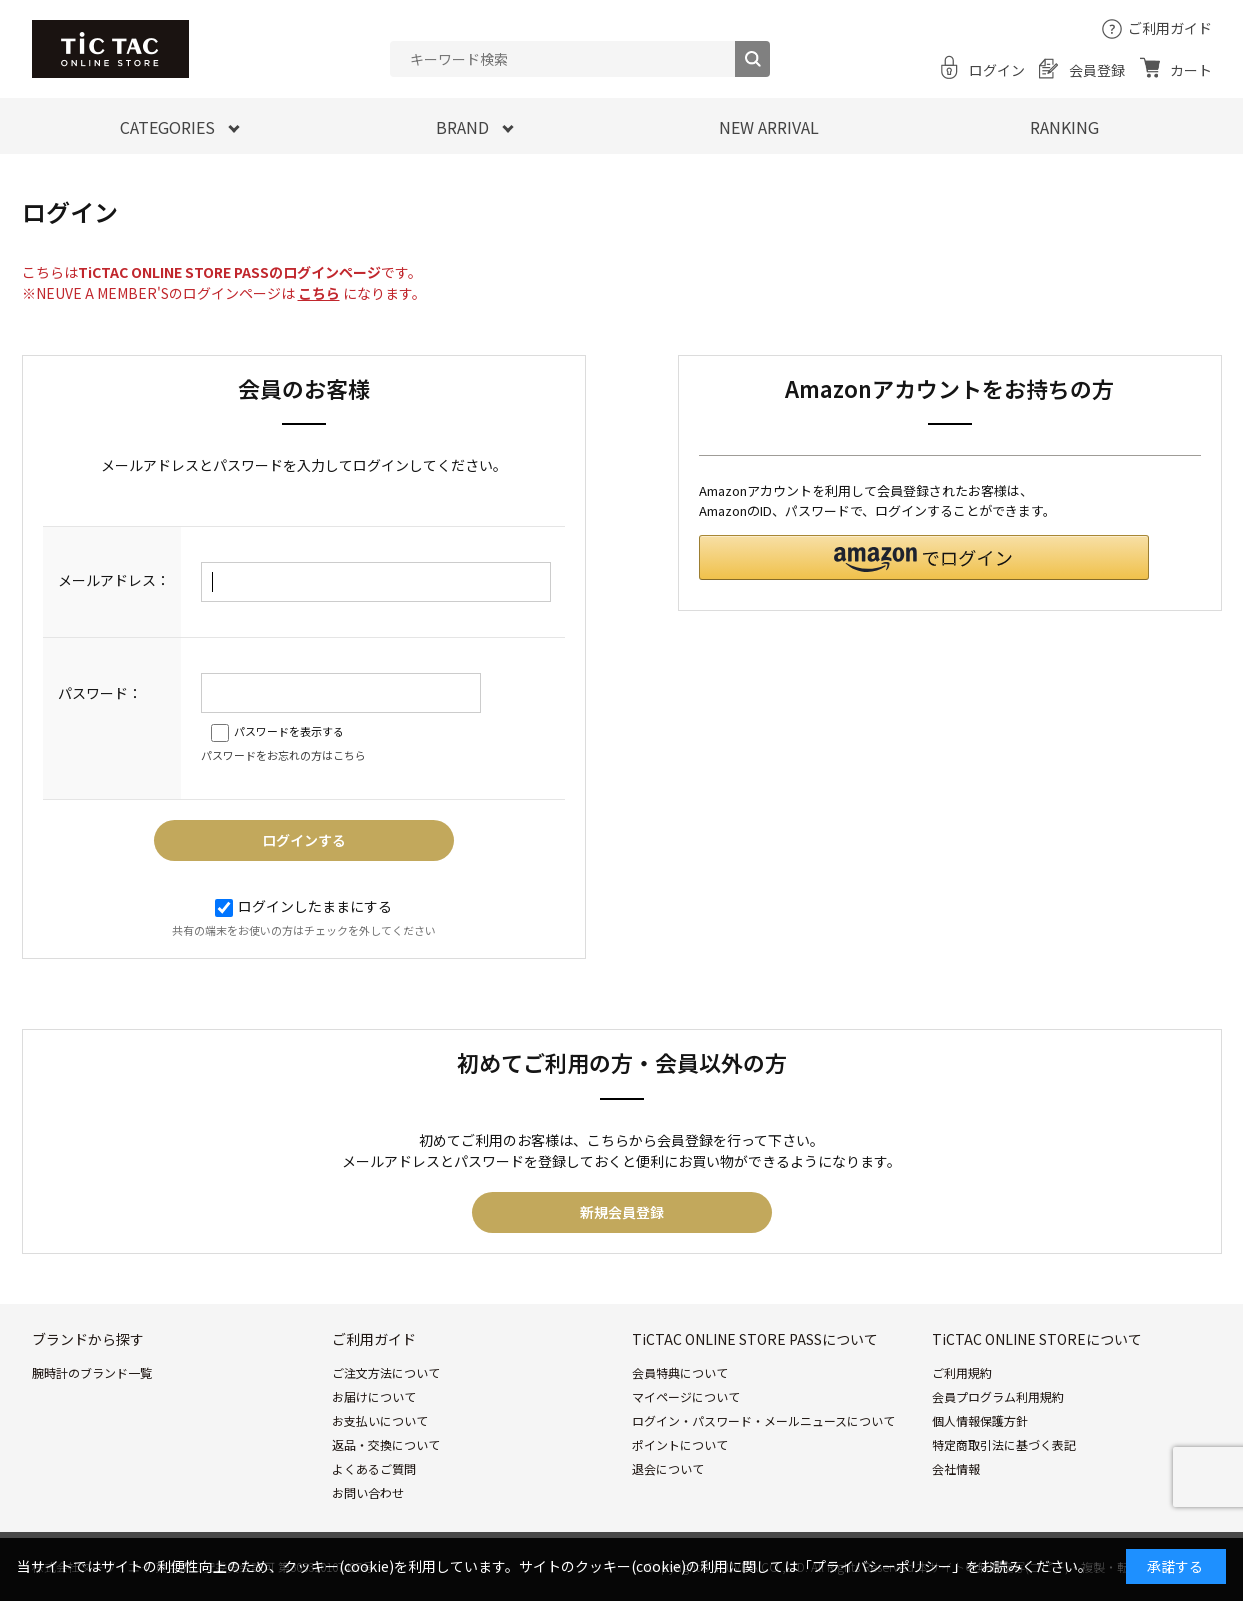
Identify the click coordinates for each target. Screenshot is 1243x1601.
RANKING (1064, 127)
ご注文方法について (386, 1372)
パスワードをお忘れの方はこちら (283, 755)
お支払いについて (380, 1420)
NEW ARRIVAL (769, 127)
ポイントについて (680, 1444)
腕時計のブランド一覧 (92, 1372)
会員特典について (680, 1372)
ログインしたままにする (303, 906)
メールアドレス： (114, 580)
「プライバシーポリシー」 (882, 1566)
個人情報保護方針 (980, 1420)
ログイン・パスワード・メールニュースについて (763, 1420)
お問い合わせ (368, 1492)
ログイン (997, 70)
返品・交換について (386, 1444)
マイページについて (686, 1396)
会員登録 (1097, 70)
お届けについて (374, 1396)
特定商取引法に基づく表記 (1004, 1444)
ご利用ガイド (1170, 28)
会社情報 (956, 1468)
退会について (668, 1468)
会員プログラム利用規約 (998, 1396)
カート (1191, 70)
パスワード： (100, 693)
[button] (924, 557)
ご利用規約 (962, 1372)
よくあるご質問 (374, 1468)
